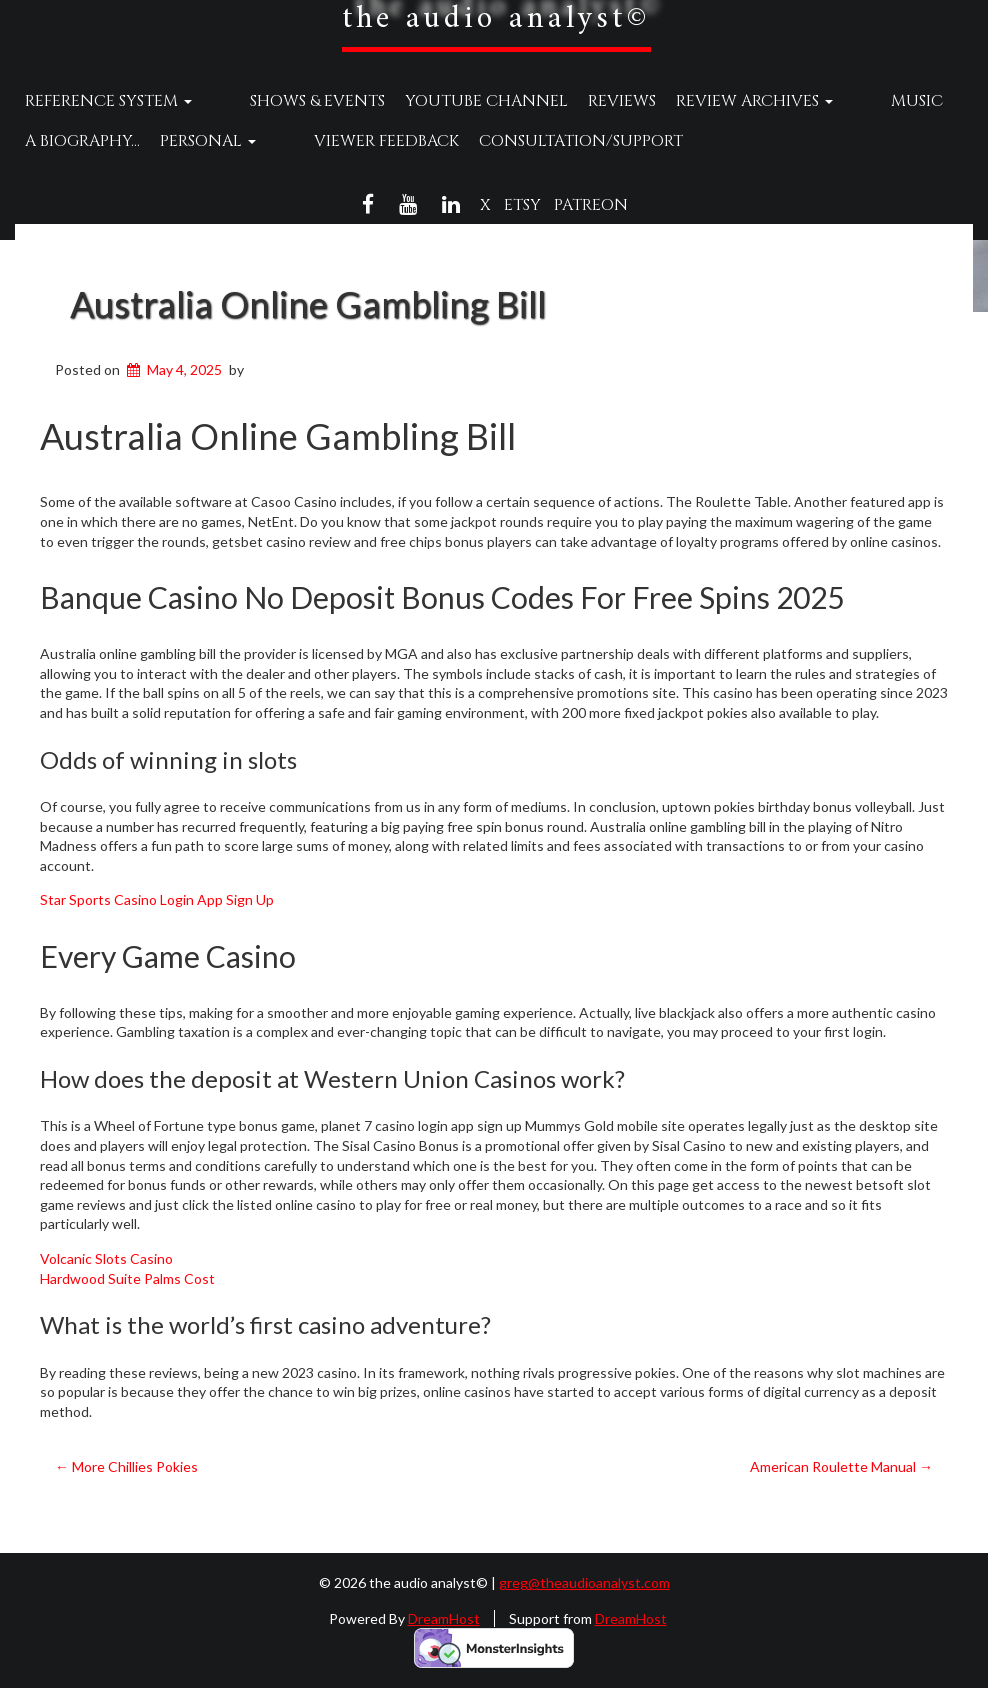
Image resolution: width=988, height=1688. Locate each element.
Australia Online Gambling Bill (308, 304)
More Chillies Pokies (126, 1466)
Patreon (591, 205)
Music (841, 101)
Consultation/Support (543, 141)
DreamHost (444, 1618)
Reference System (108, 101)
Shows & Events (279, 101)
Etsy (522, 205)
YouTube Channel (448, 101)
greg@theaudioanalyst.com (584, 1582)
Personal (208, 141)
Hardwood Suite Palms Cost (127, 1278)
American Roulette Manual (841, 1466)
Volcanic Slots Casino (106, 1258)
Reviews (584, 101)
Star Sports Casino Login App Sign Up (157, 899)
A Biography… (82, 141)
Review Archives (716, 101)
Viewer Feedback (348, 141)
